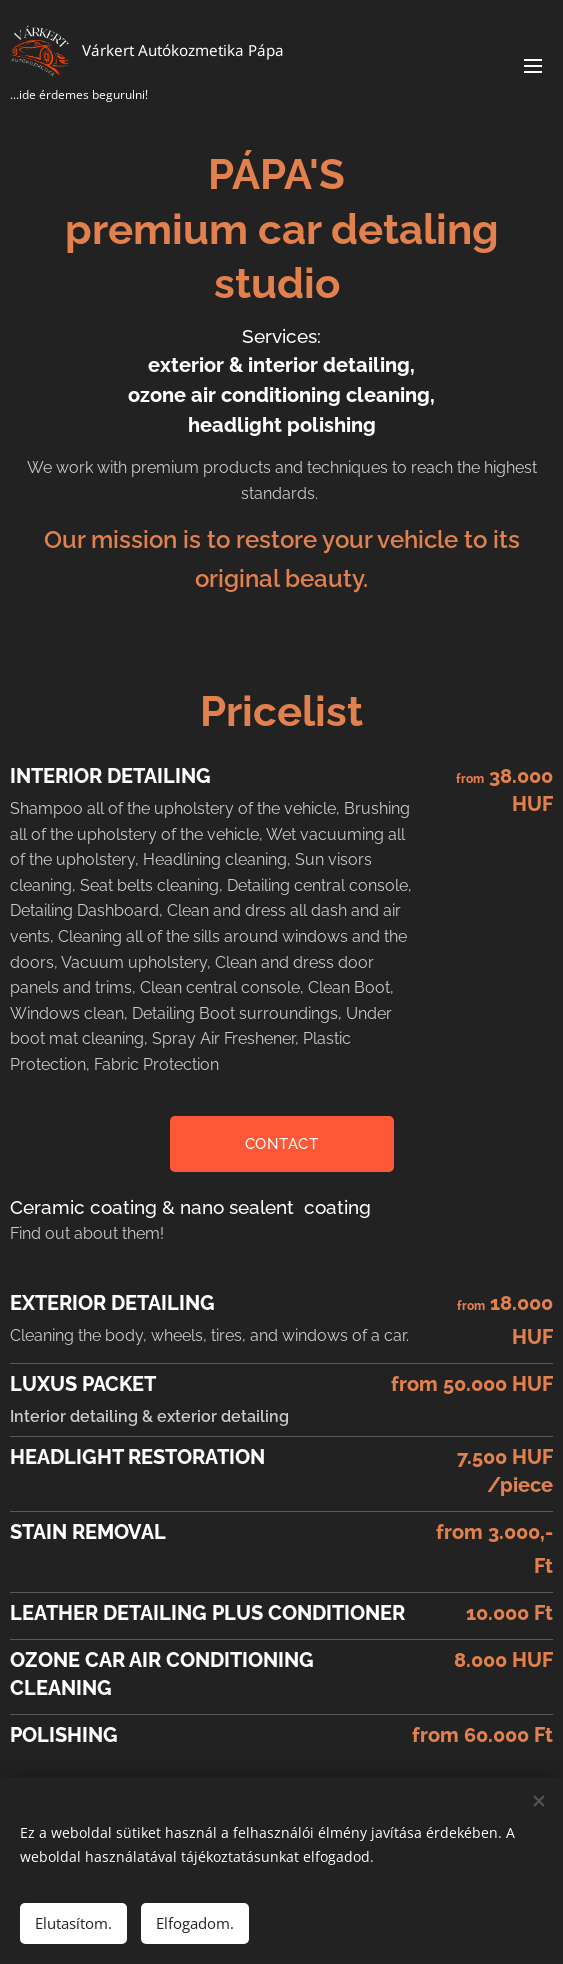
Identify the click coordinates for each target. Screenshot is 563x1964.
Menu (533, 66)
